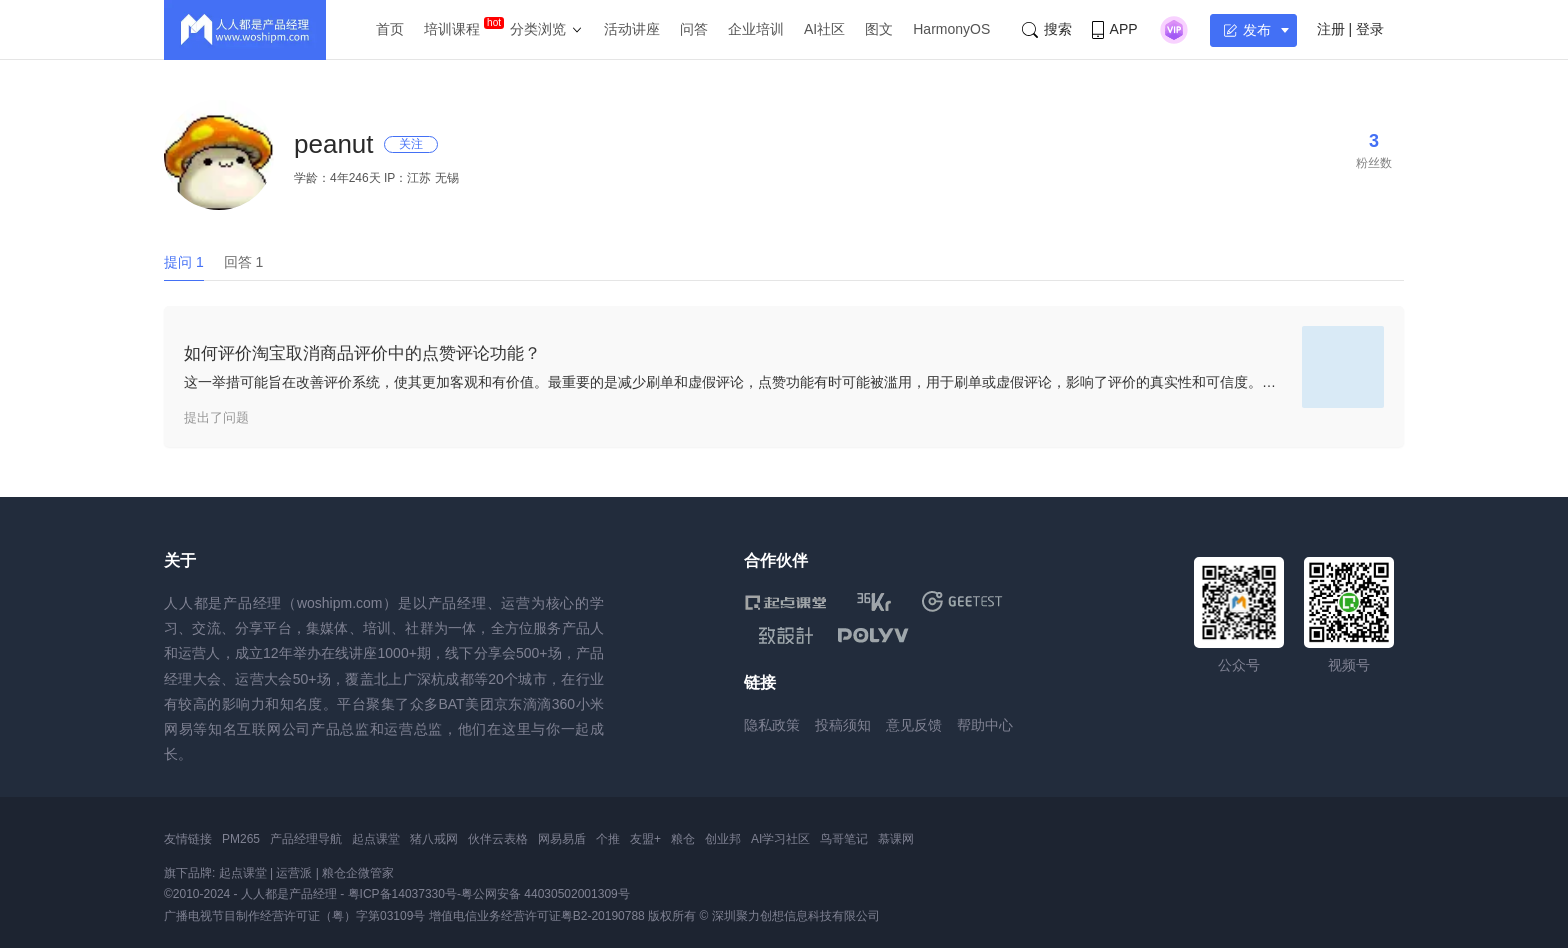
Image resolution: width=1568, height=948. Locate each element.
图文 (879, 29)
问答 (694, 29)
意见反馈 (914, 725)
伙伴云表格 (498, 839)
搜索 (1047, 29)
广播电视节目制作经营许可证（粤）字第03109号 (294, 916)
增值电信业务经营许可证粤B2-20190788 (537, 916)
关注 (411, 144)
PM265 (241, 839)
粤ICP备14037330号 (402, 894)
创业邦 (723, 839)
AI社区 (824, 29)
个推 (608, 839)
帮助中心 (985, 725)
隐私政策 (772, 725)
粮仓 (683, 839)
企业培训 (756, 29)
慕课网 (896, 839)
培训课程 (452, 29)
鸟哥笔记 (844, 839)
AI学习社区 (780, 839)
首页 (390, 29)
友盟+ (645, 839)
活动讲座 (632, 29)
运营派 (294, 873)
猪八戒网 (434, 839)
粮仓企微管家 (358, 873)
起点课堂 (376, 839)
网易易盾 (562, 839)
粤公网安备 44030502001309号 (545, 894)
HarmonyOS (951, 29)
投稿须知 (843, 725)
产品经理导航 (306, 839)
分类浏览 (538, 29)
